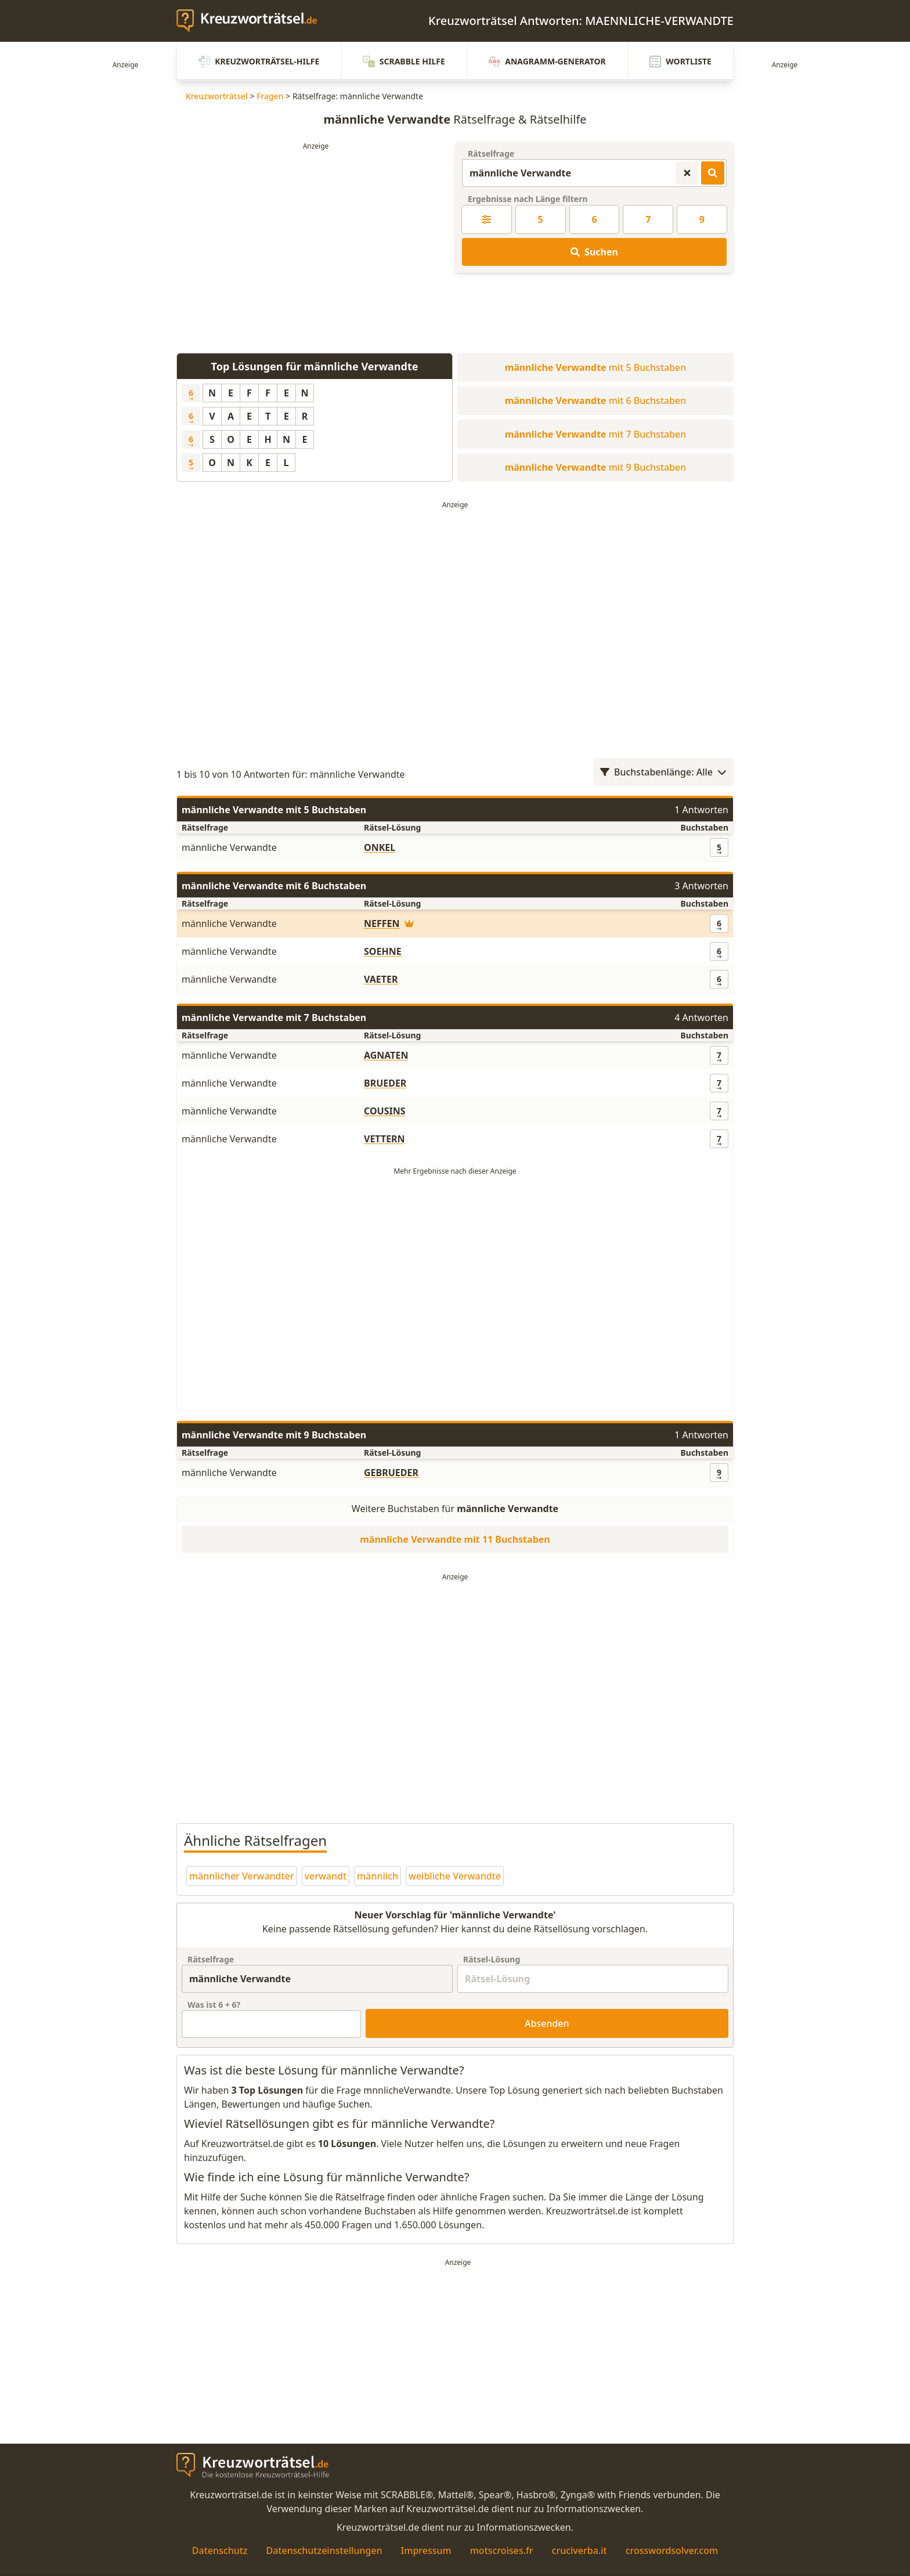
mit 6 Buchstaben (596, 400)
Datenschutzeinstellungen (324, 2550)
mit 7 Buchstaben (596, 434)
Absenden (547, 2023)
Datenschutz (220, 2550)
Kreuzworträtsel (217, 96)
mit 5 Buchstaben (596, 367)
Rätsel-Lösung (491, 1959)
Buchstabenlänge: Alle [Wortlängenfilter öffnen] (663, 772)
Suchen (594, 252)
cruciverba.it (579, 2550)
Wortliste (680, 61)
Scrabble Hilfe (404, 61)
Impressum (426, 2550)
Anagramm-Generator (547, 61)
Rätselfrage (491, 153)
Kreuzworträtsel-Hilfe (258, 61)
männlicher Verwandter (241, 1876)
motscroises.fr (501, 2550)
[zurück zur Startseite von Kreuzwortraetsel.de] (252, 21)
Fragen (270, 96)
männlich (377, 1876)
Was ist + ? (213, 2004)
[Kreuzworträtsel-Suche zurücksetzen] (687, 173)
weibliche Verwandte (455, 1876)
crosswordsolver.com (672, 2550)
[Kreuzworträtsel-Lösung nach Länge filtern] (486, 219)
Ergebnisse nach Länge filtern (528, 198)
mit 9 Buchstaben (596, 467)
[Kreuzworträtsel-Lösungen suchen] (712, 173)
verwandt (326, 1876)
